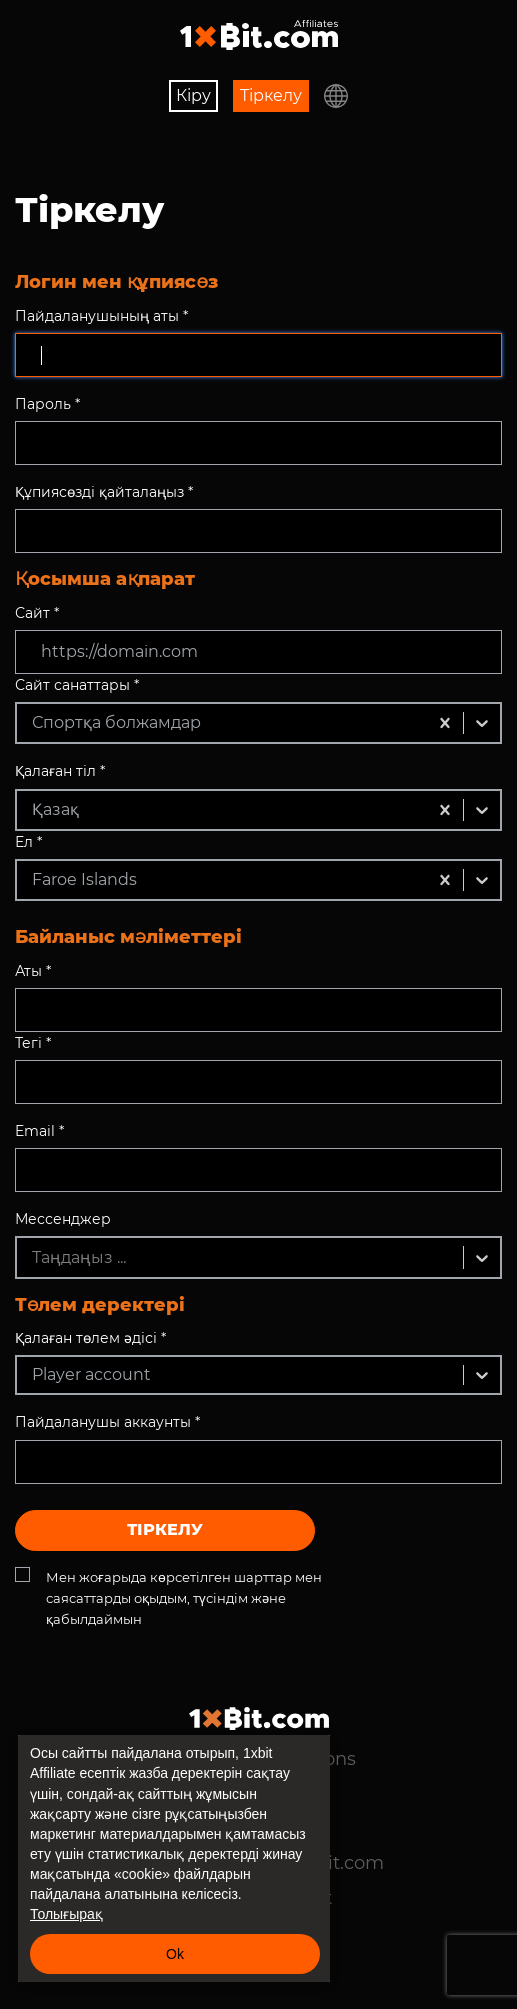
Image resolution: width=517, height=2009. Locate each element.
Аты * (33, 971)
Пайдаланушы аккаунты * (107, 1422)
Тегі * (33, 1043)
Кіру (193, 95)
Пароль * (47, 404)
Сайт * (37, 613)
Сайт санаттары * (77, 685)
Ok (175, 1954)
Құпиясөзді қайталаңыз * (104, 492)
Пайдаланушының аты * (101, 316)
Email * (39, 1131)
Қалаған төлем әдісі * (90, 1338)
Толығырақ (66, 1914)
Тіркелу (271, 95)
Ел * (28, 842)
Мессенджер (63, 1219)
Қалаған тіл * (60, 771)
